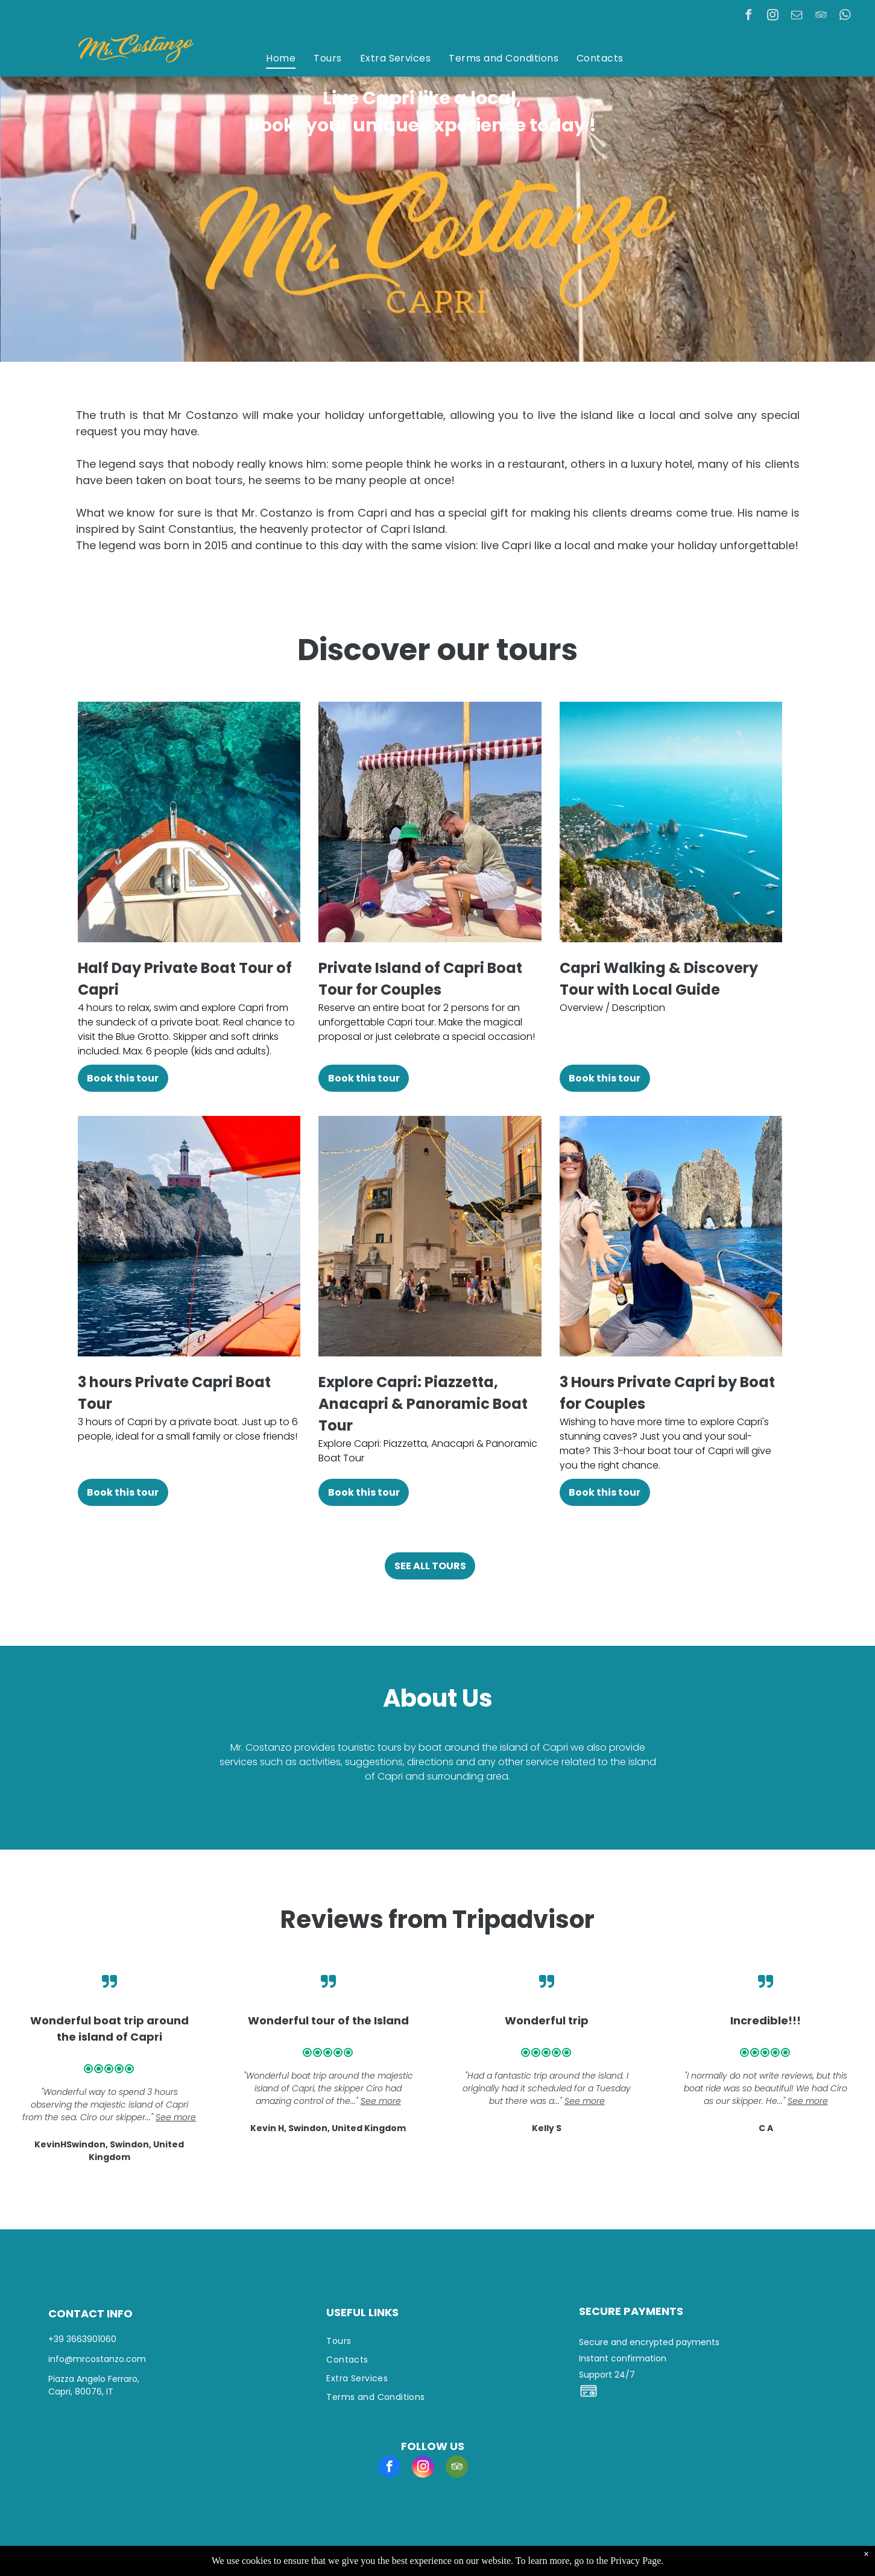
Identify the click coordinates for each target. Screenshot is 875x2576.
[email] (797, 17)
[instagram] (773, 17)
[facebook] (749, 17)
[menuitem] (281, 58)
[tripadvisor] (821, 17)
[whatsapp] (845, 17)
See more (176, 2117)
